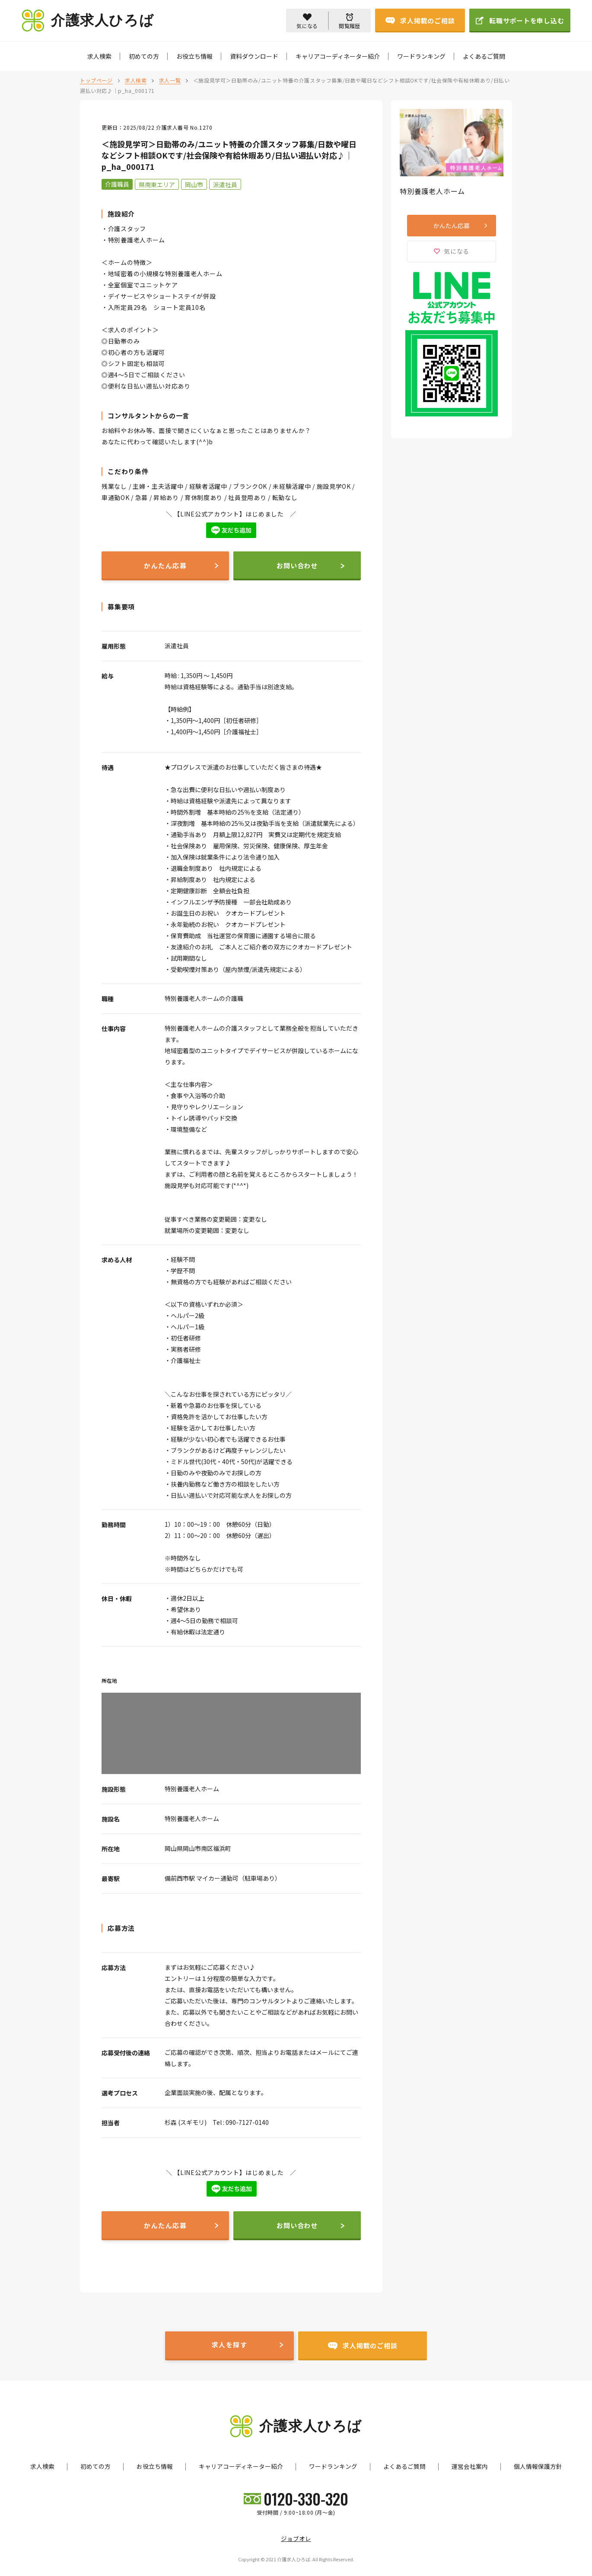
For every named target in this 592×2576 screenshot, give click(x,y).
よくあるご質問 (484, 56)
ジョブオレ (296, 2538)
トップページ (96, 80)
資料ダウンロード (254, 56)
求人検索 (99, 56)
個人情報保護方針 (538, 2466)
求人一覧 (170, 80)
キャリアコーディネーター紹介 (338, 56)
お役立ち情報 (194, 56)
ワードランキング (421, 56)
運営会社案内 (470, 2466)
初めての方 (144, 56)
